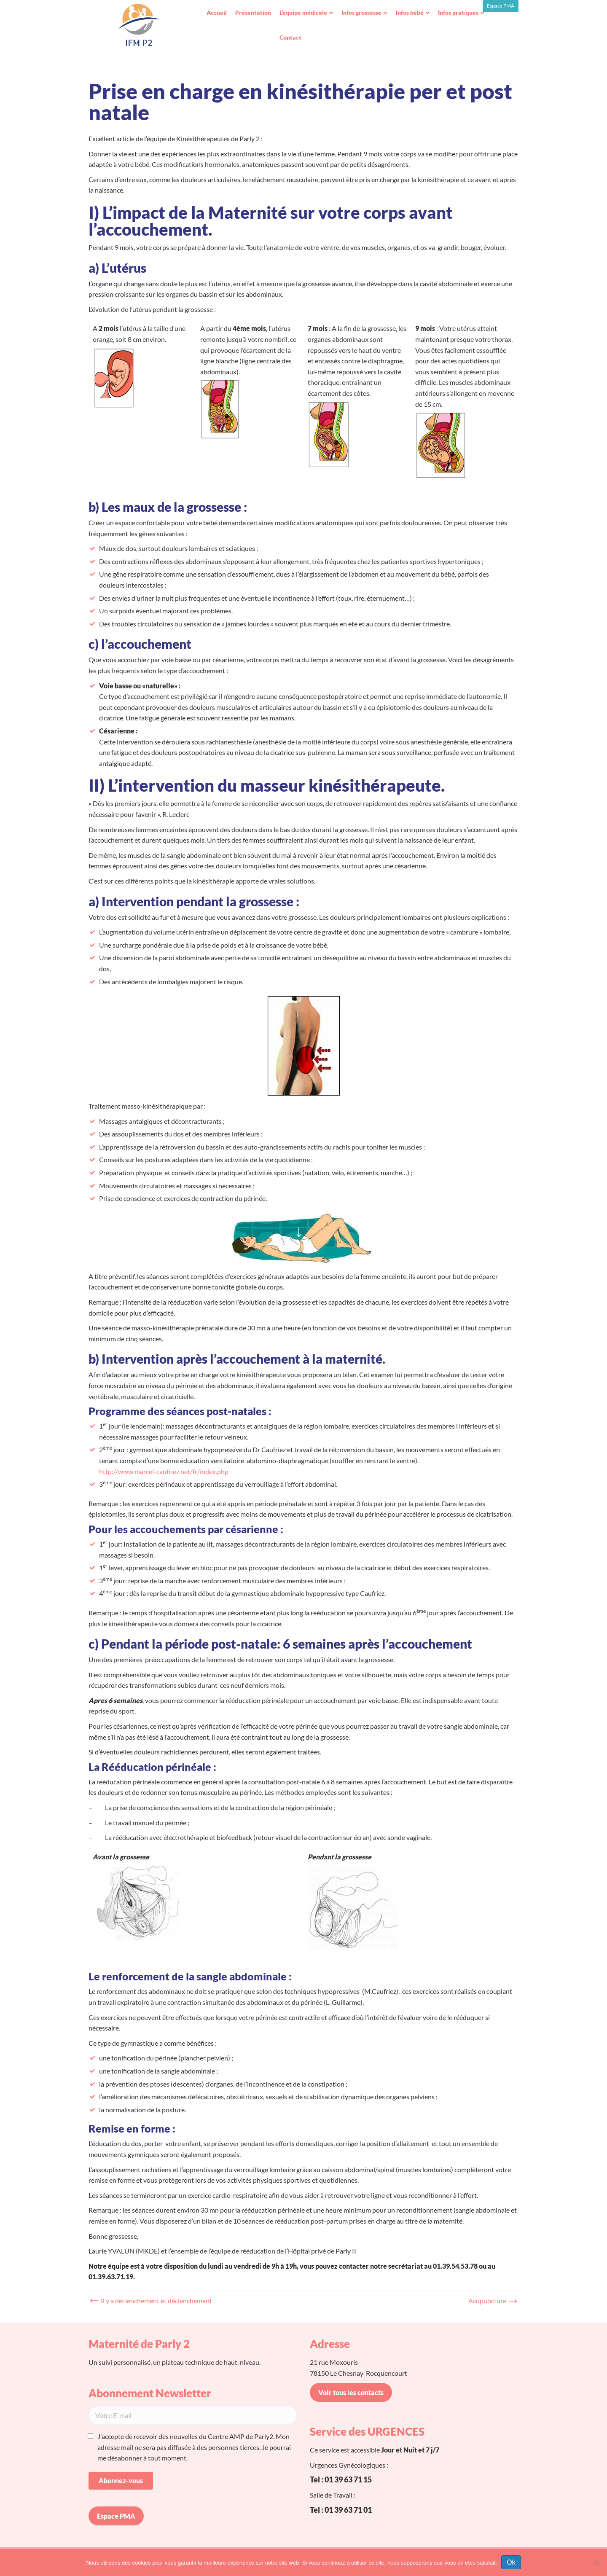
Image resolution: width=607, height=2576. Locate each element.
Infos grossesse (361, 12)
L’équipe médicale (303, 12)
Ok (511, 2562)
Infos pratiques (458, 12)
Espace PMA (500, 6)
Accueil (217, 12)
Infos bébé (410, 12)
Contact (290, 37)
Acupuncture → (491, 2301)
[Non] (596, 2562)
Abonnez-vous (121, 2481)
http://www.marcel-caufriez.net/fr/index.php (163, 1471)
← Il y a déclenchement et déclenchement (152, 2301)
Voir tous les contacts (351, 2392)
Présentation (253, 12)
